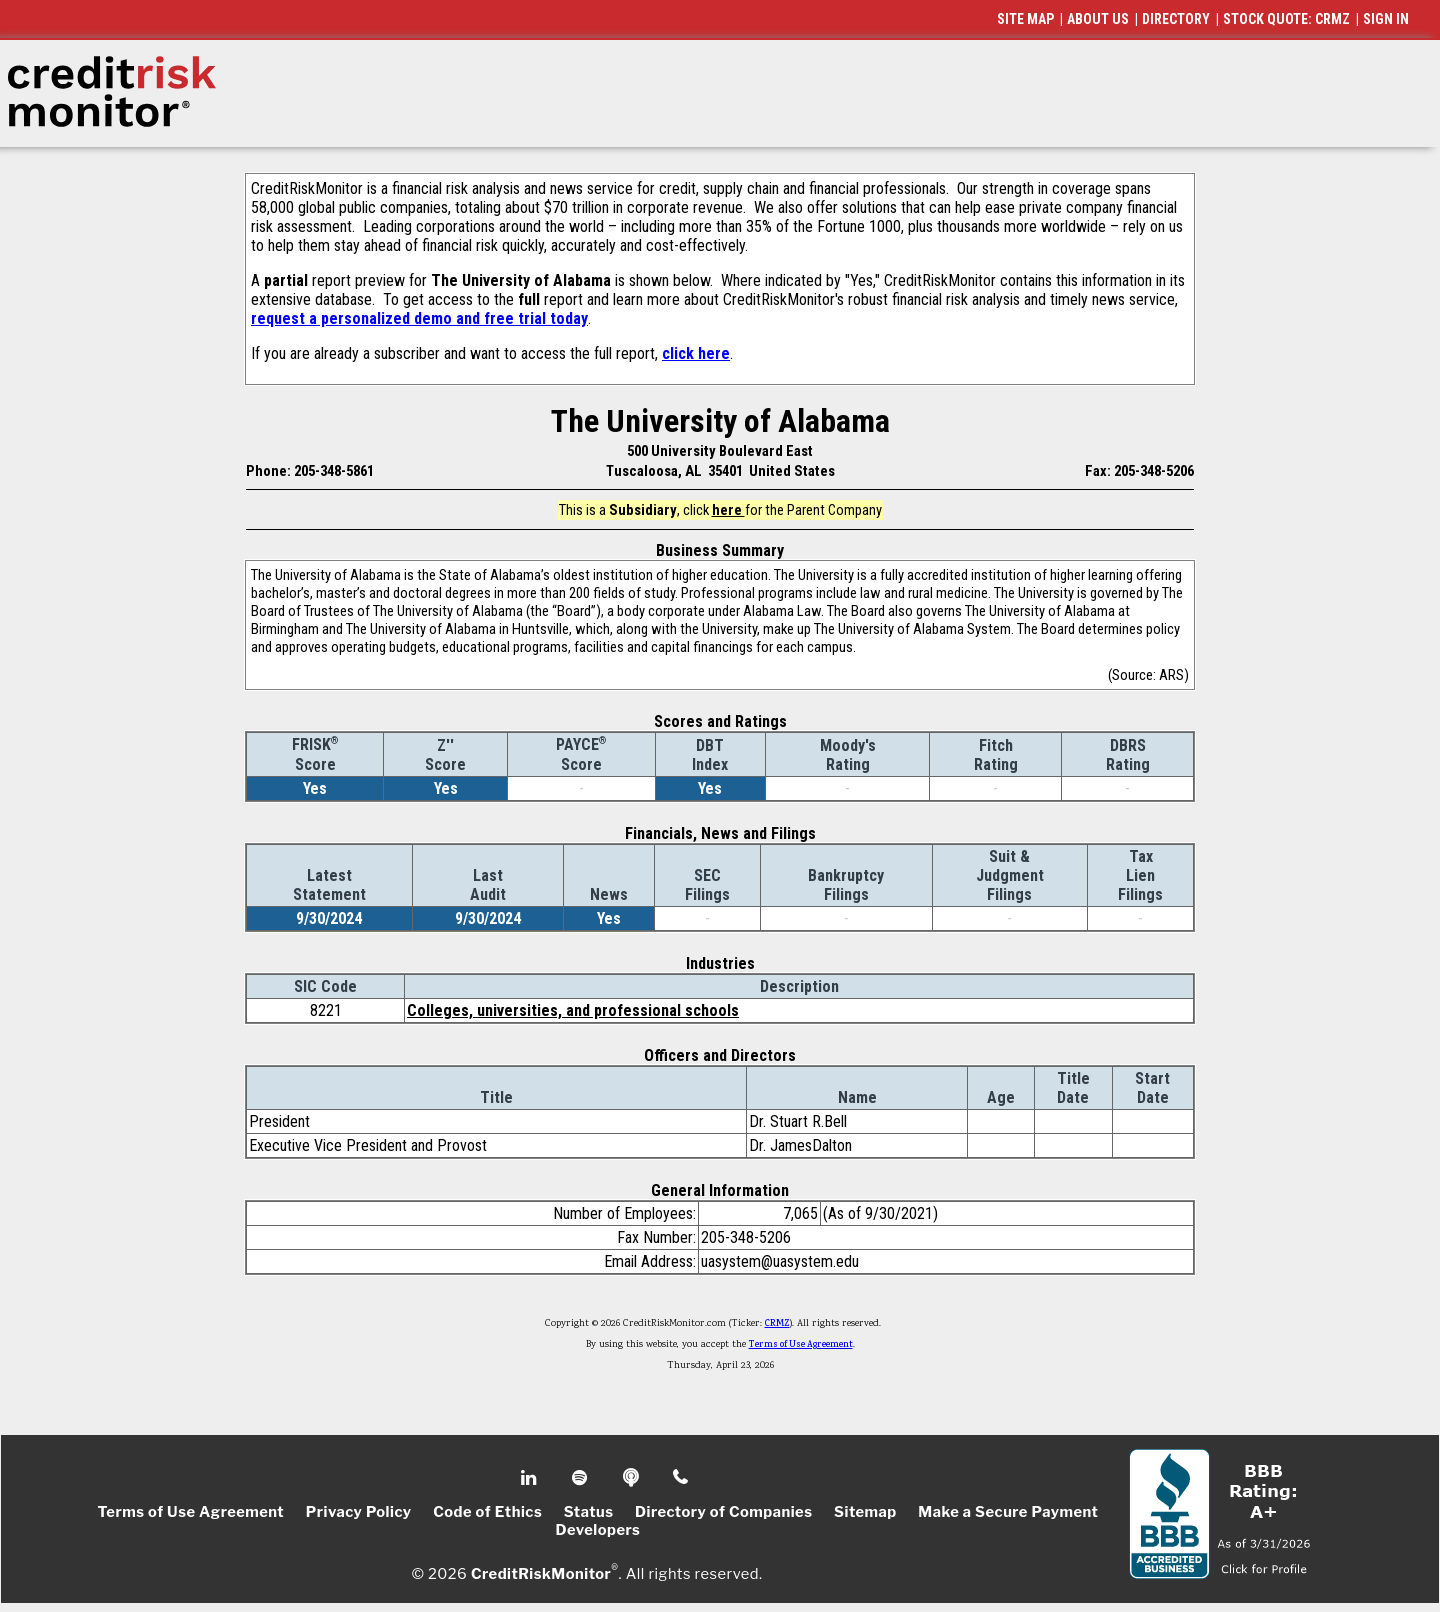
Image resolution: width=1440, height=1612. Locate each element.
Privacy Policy (359, 1512)
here (728, 510)
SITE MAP (1025, 19)
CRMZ (777, 1324)
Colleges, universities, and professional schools (573, 1010)
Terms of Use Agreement (801, 1345)
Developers (598, 1530)
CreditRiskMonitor (541, 1574)
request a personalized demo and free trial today (419, 318)
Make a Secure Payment (1008, 1512)
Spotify (581, 1478)
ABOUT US (1098, 19)
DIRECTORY (1176, 19)
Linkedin (531, 1478)
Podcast (632, 1478)
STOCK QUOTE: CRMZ (1286, 19)
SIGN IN (1386, 19)
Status (589, 1512)
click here (696, 353)
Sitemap (865, 1512)
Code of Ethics (487, 1512)
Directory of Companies (723, 1512)
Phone (681, 1478)
